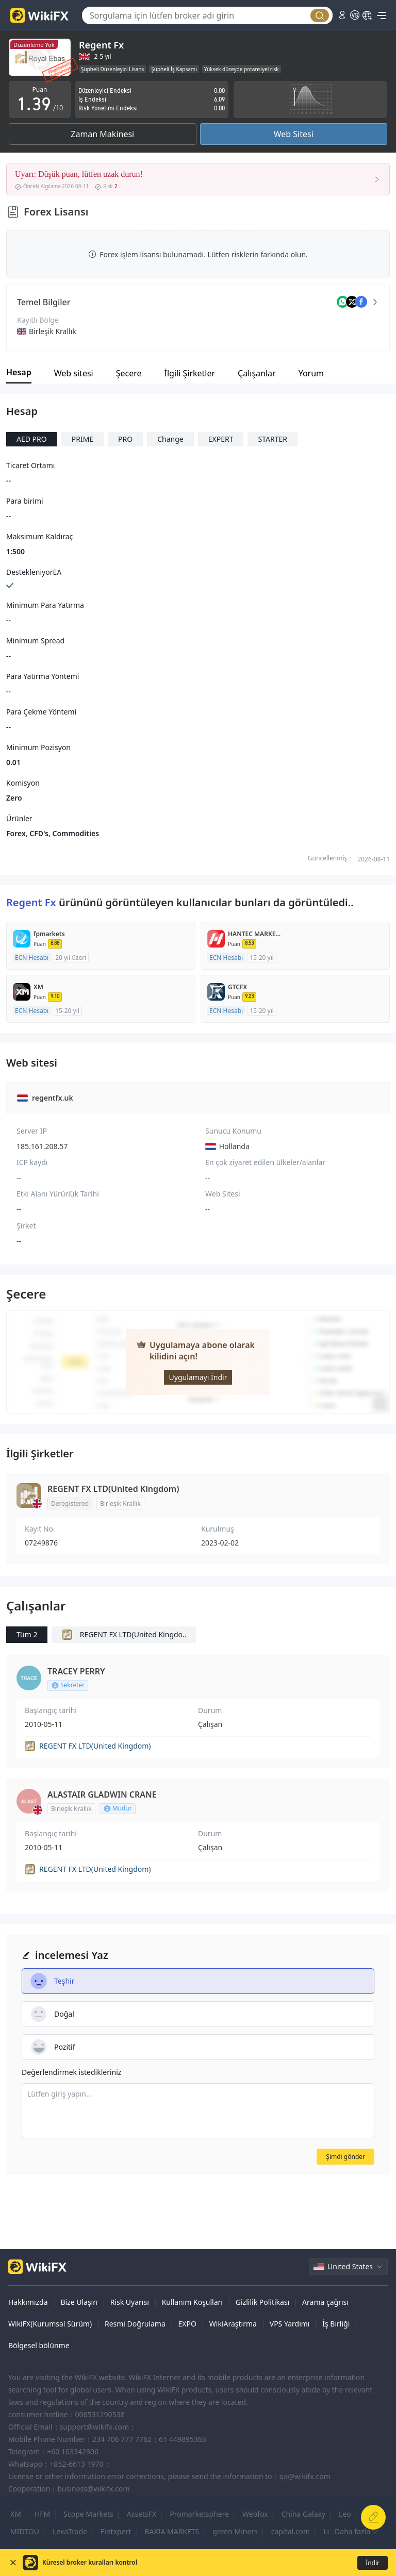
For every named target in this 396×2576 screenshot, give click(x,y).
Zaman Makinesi (102, 134)
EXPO (187, 2324)
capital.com (290, 2531)
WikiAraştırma (233, 2324)
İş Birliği (336, 2324)
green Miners (235, 2531)
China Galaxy (303, 2514)
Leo (345, 2514)
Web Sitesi (294, 134)
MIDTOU (24, 2531)
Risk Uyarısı (129, 2302)
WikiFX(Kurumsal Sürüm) (50, 2324)
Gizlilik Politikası (262, 2302)
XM (15, 2514)
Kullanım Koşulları (192, 2302)
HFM (42, 2514)
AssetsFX (141, 2514)
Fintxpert (116, 2531)
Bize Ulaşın (78, 2302)
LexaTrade (70, 2531)
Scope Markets (88, 2514)
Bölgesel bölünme (39, 2345)
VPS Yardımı (290, 2324)
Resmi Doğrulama (135, 2324)
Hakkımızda (28, 2302)
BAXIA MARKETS (171, 2531)
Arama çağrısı (325, 2302)
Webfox (255, 2514)
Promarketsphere (199, 2514)
